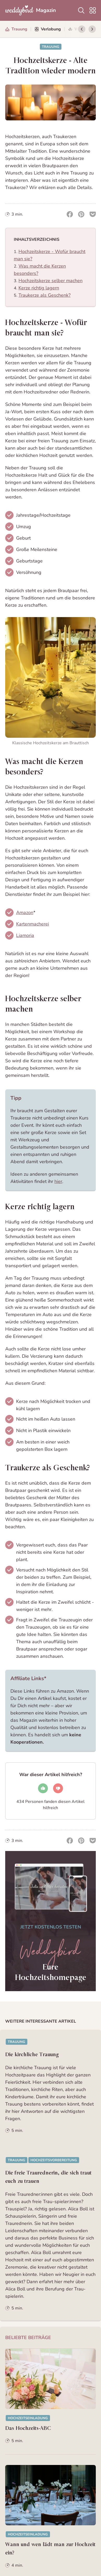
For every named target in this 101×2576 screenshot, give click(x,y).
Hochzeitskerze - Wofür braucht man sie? (46, 328)
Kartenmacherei (32, 924)
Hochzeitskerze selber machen (50, 280)
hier (58, 1181)
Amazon (24, 912)
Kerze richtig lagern (38, 288)
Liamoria (25, 935)
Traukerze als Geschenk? (44, 295)
